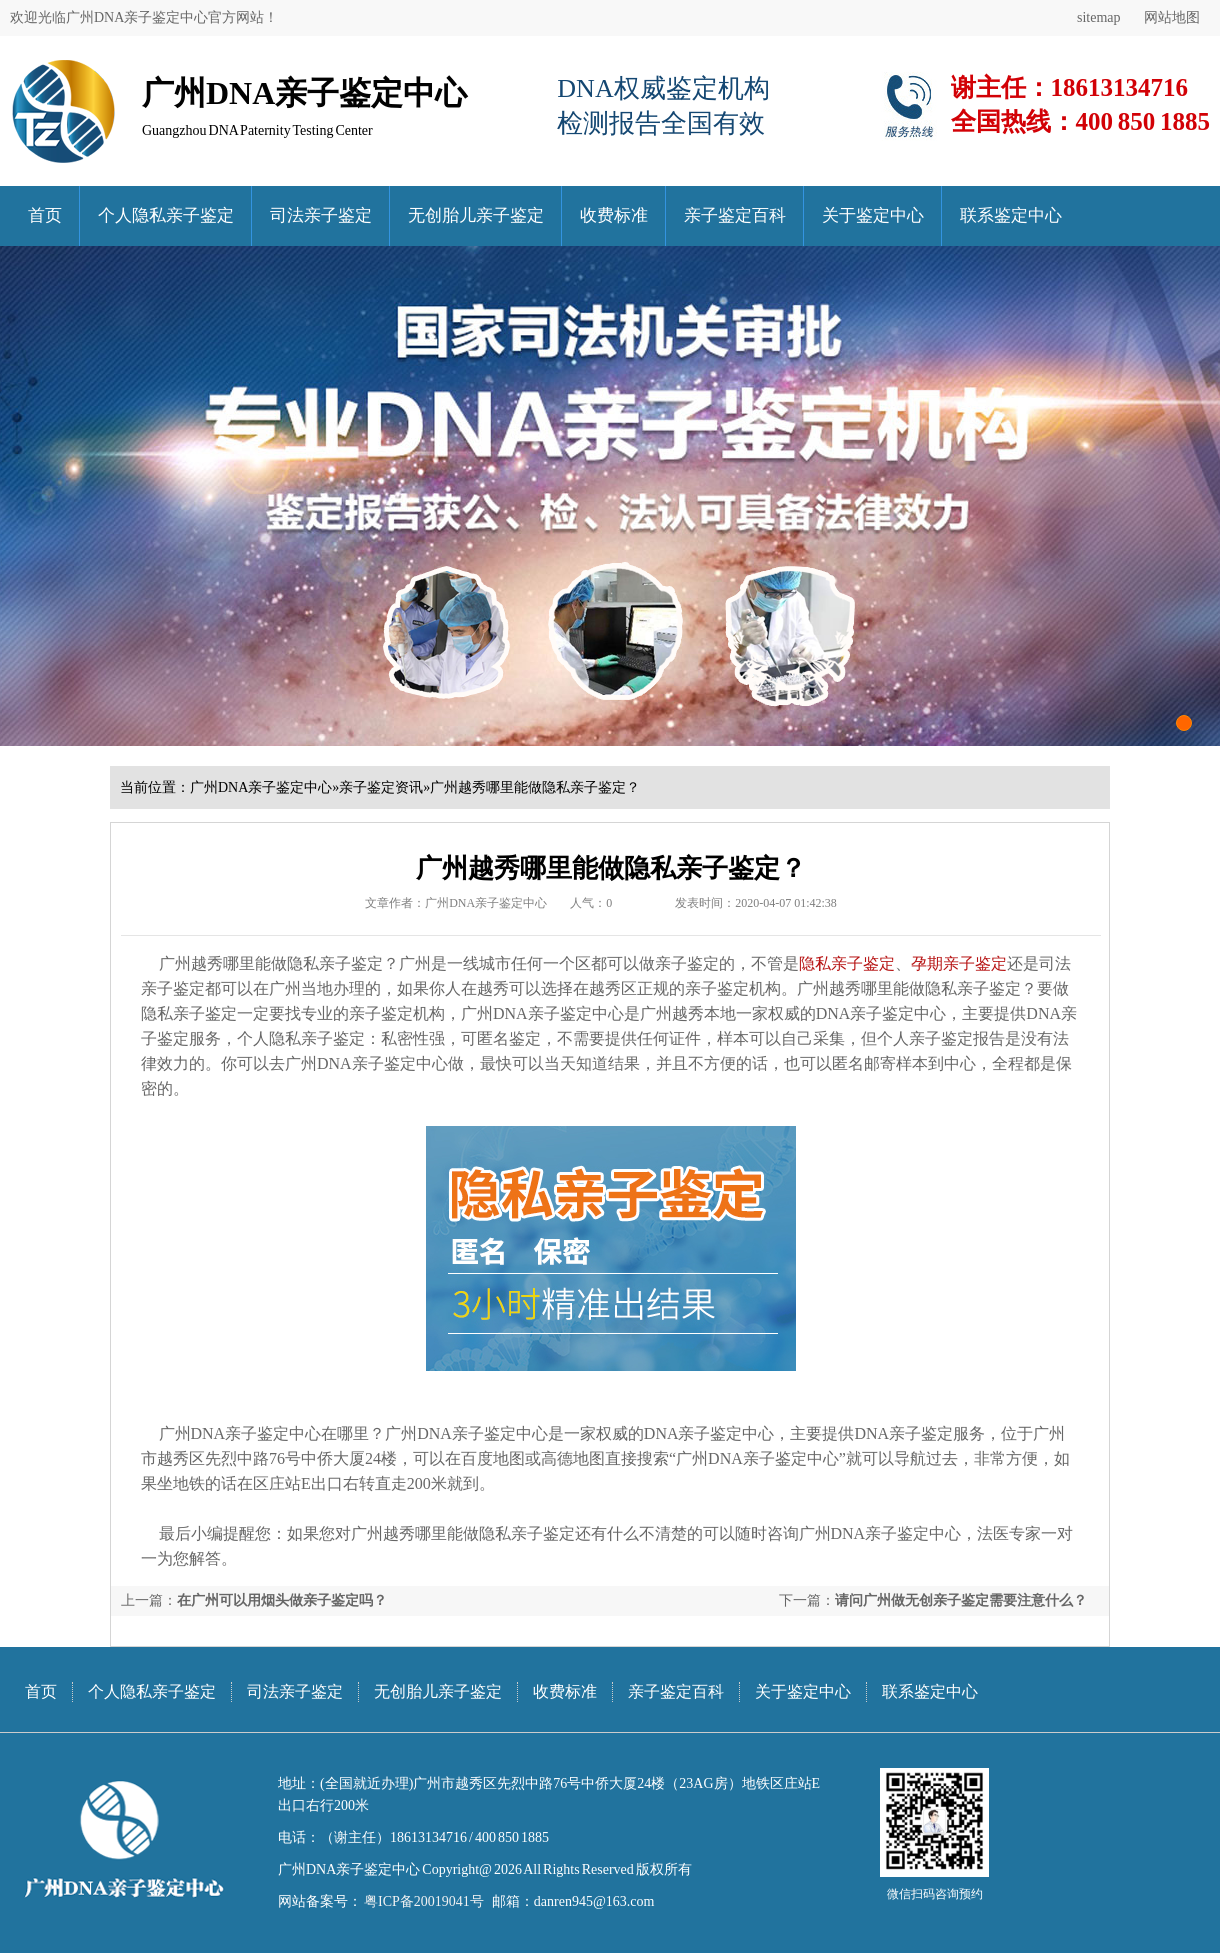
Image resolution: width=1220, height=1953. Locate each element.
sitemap (1099, 17)
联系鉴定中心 (1011, 215)
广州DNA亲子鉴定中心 (261, 787)
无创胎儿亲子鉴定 (476, 215)
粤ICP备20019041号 (423, 1901)
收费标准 (614, 215)
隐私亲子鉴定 (847, 963)
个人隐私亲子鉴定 (166, 215)
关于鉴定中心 (873, 215)
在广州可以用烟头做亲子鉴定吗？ (282, 1600)
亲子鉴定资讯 (381, 787)
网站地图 (1172, 17)
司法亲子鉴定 (321, 215)
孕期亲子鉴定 (959, 963)
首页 (45, 215)
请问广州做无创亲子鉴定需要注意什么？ (961, 1600)
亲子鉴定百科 (735, 215)
